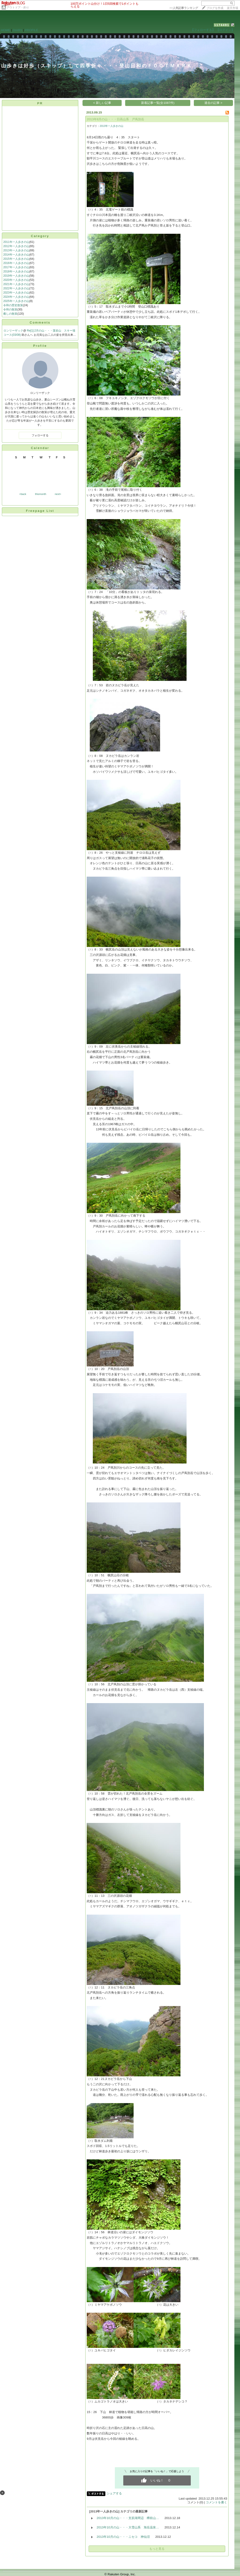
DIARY (17, 30)
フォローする (40, 435)
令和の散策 (10, 309)
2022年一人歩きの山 (16, 288)
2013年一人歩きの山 (16, 250)
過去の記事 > (213, 103)
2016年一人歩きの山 (16, 263)
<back (22, 494)
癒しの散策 (10, 313)
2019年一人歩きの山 (16, 275)
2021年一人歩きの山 (16, 284)
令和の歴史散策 (13, 305)
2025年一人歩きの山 (16, 301)
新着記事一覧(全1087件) (158, 103)
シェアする (114, 2493)
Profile (40, 345)
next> (58, 494)
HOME (5, 30)
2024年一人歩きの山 (16, 296)
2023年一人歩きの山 (16, 292)
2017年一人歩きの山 (16, 267)
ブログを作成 (214, 8)
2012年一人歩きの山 (16, 246)
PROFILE (31, 30)
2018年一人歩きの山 (16, 271)
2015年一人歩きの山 (16, 258)
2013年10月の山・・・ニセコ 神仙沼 (123, 2536)
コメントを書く (216, 2502)
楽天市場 (232, 8)
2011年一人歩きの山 (16, 242)
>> (183, 8)
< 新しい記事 (102, 103)
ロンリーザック (13, 330)
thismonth (40, 494)
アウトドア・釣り (18, 7)
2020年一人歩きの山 (16, 280)
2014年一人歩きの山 (16, 254)
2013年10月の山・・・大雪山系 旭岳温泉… (128, 2527)
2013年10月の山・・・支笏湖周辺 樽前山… (128, 2518)
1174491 (221, 25)
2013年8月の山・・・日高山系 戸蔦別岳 (115, 119)
